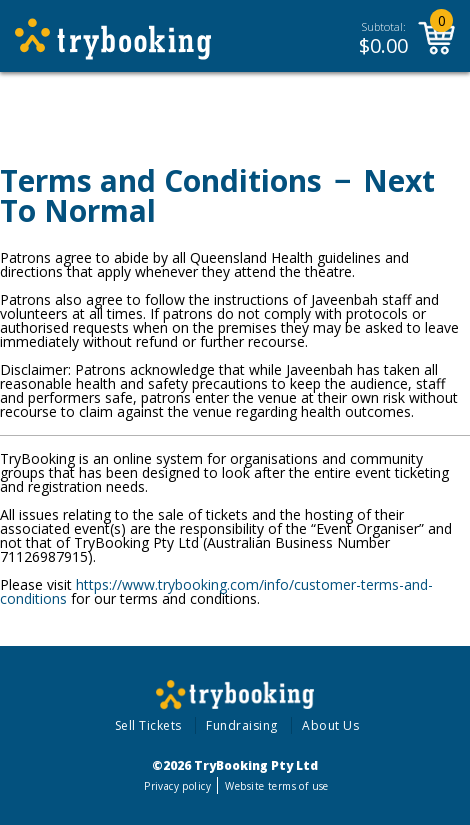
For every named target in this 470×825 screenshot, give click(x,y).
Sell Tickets (148, 725)
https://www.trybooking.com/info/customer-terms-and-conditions (216, 591)
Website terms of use (276, 786)
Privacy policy (177, 786)
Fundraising (242, 725)
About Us (330, 725)
